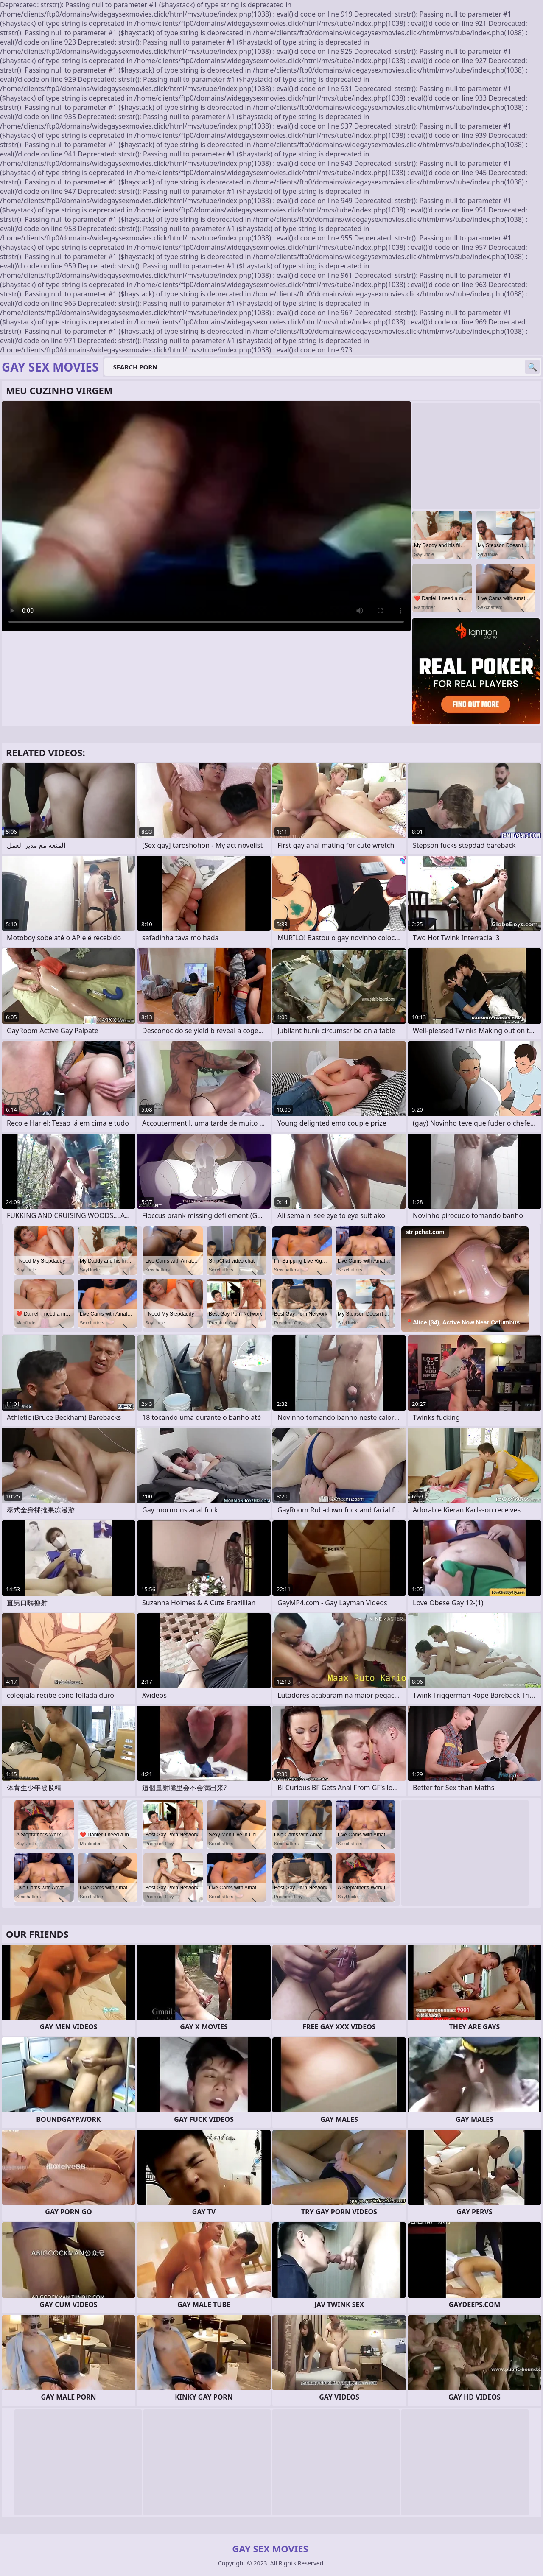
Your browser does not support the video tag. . (206, 516)
